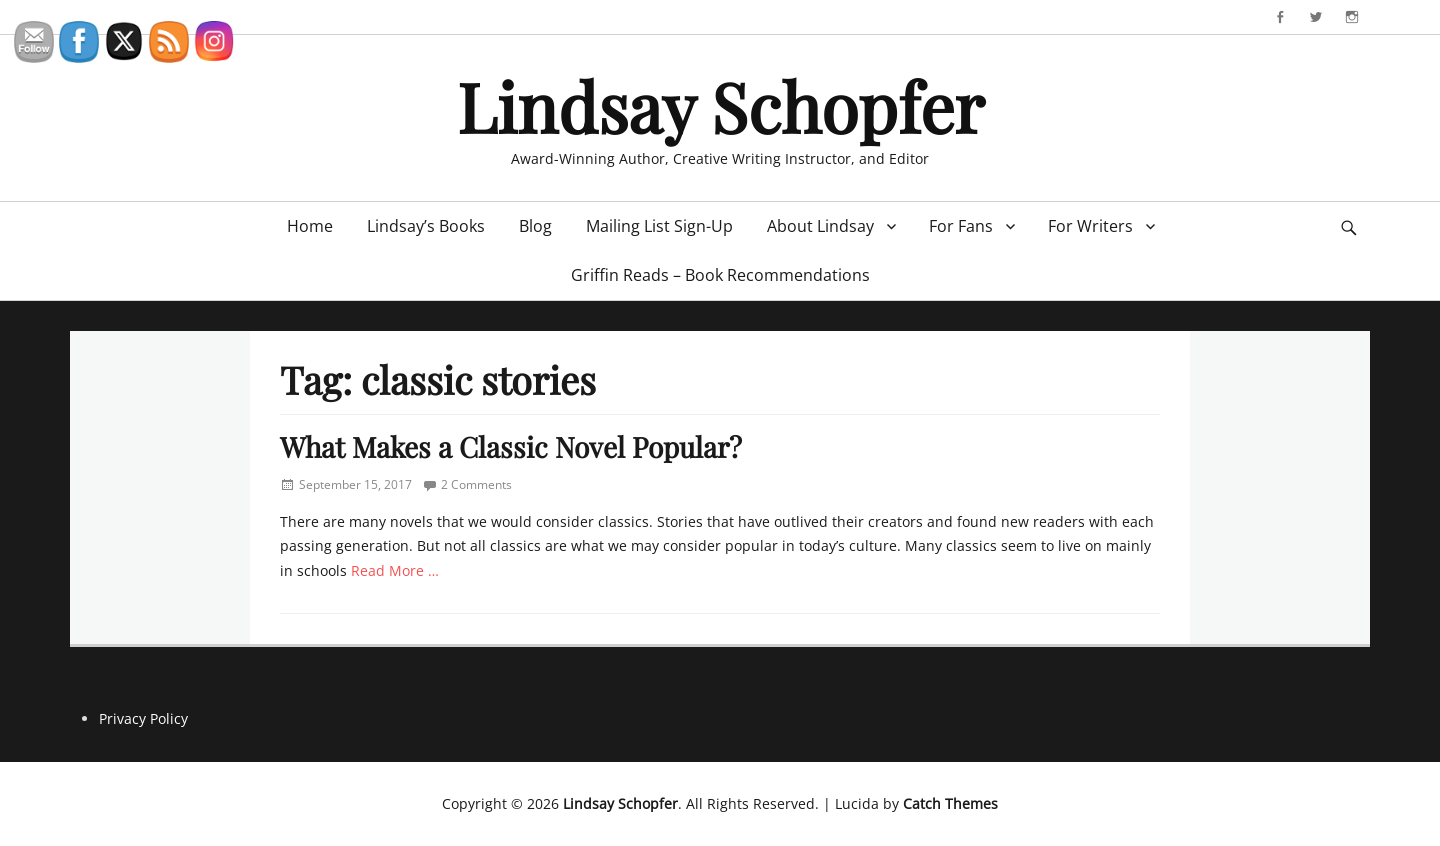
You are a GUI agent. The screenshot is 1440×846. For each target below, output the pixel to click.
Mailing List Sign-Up (659, 226)
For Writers (1090, 226)
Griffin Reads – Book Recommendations (720, 275)
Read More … (395, 570)
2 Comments (476, 484)
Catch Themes (950, 803)
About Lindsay (820, 226)
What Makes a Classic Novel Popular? (511, 446)
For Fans (961, 226)
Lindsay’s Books (426, 226)
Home (310, 226)
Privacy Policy (143, 718)
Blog (535, 226)
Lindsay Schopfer (720, 105)
